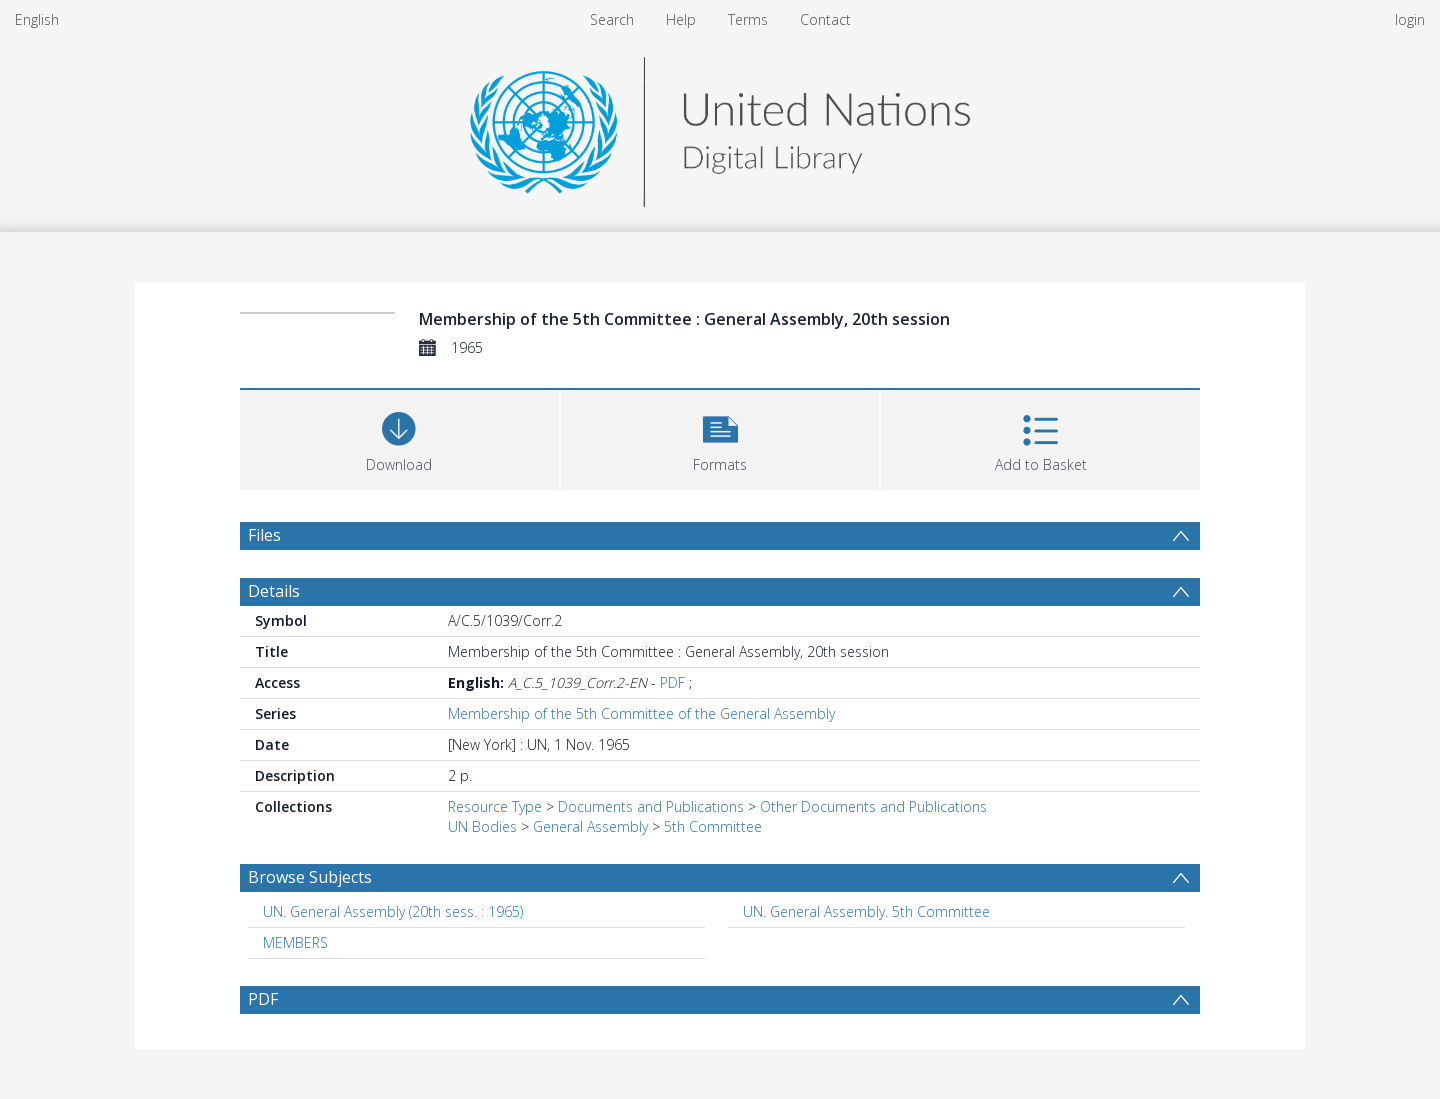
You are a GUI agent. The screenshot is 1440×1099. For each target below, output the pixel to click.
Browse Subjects (310, 877)
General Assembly (590, 826)
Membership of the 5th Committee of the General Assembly (641, 713)
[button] (720, 437)
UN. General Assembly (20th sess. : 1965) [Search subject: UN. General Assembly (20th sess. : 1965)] (393, 911)
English (37, 19)
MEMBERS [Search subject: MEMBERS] (295, 942)
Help (681, 19)
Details (274, 591)
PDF (672, 682)
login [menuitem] (1410, 19)
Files (264, 535)
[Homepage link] (720, 126)
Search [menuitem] (612, 19)
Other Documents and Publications (873, 806)
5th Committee (713, 826)
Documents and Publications (651, 806)
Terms (748, 19)
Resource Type (495, 806)
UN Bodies (482, 826)
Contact (825, 19)
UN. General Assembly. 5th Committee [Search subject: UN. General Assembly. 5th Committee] (866, 911)
